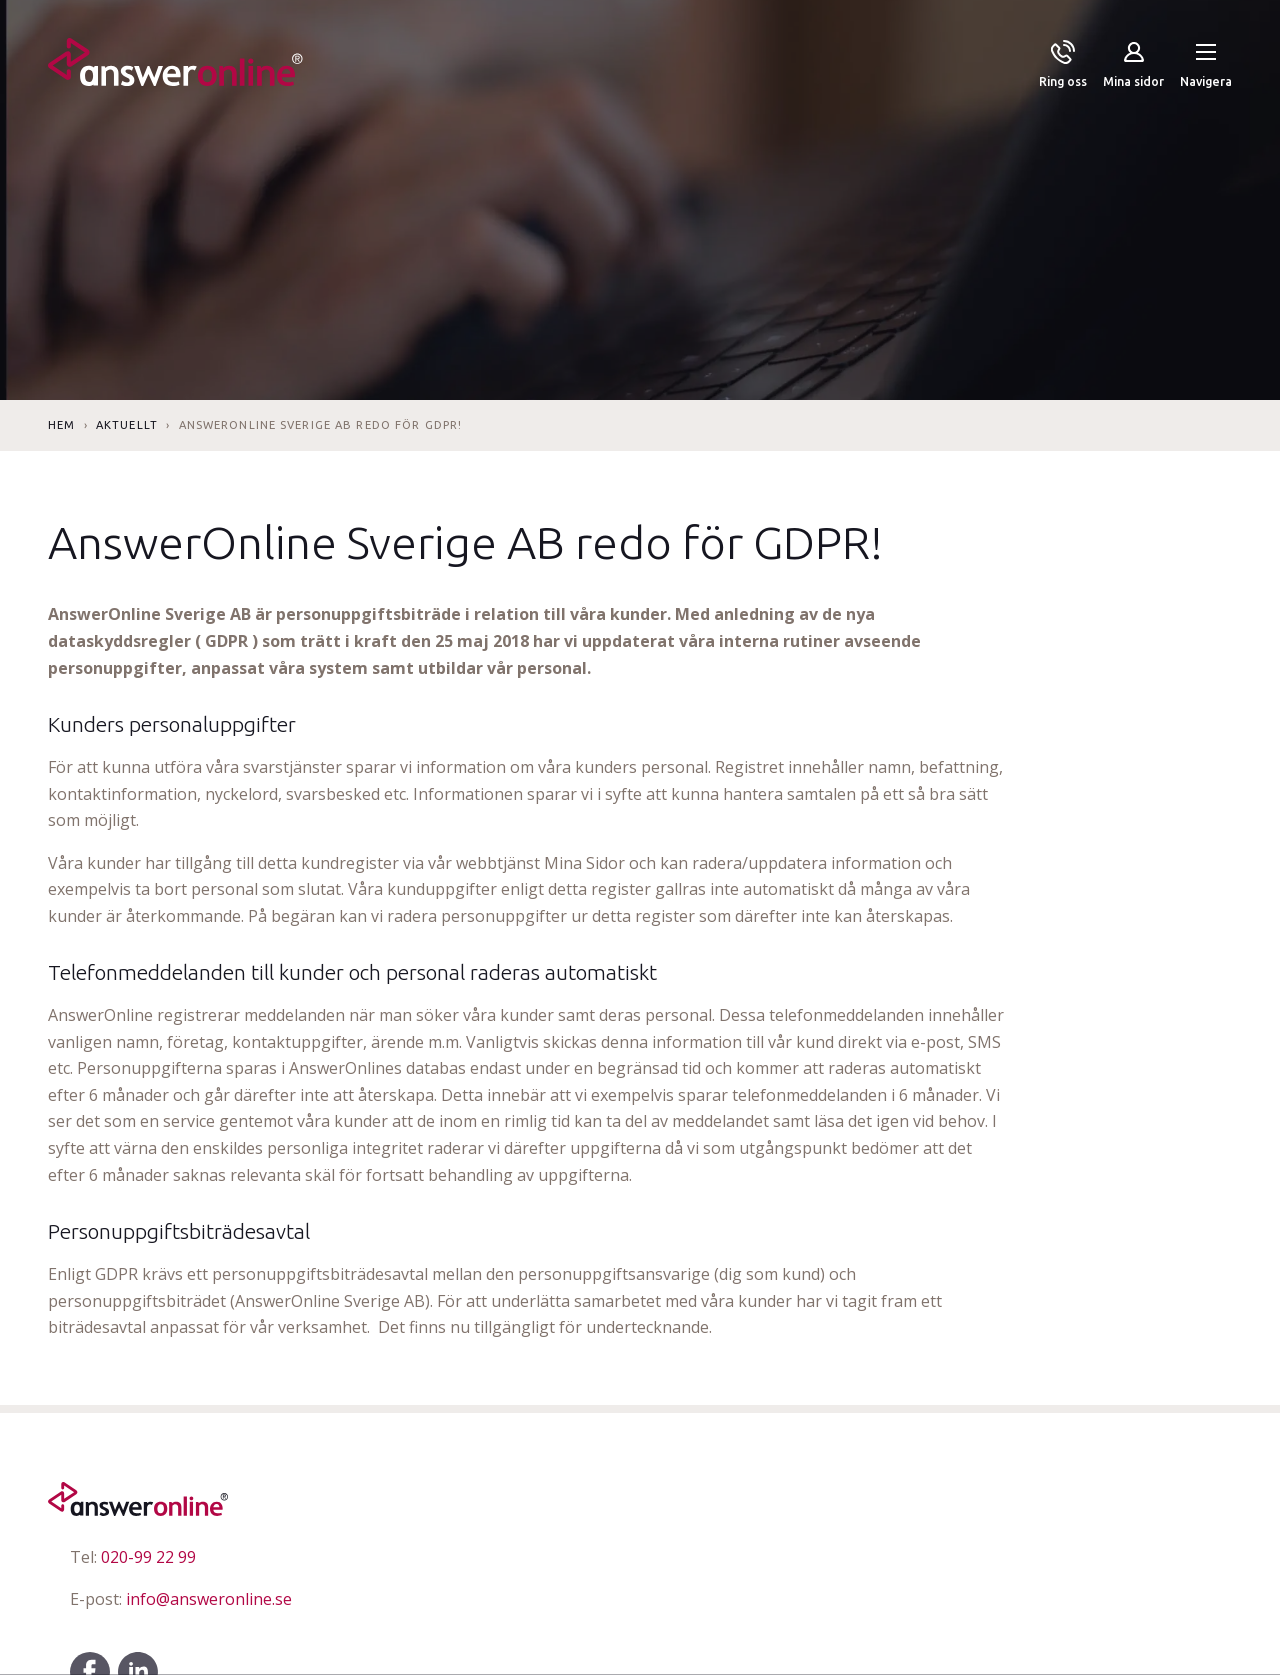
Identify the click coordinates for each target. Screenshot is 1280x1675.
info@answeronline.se (181, 1599)
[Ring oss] (1063, 66)
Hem (61, 425)
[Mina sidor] (1133, 66)
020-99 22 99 (133, 1557)
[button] (1206, 66)
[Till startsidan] (175, 66)
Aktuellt (127, 425)
